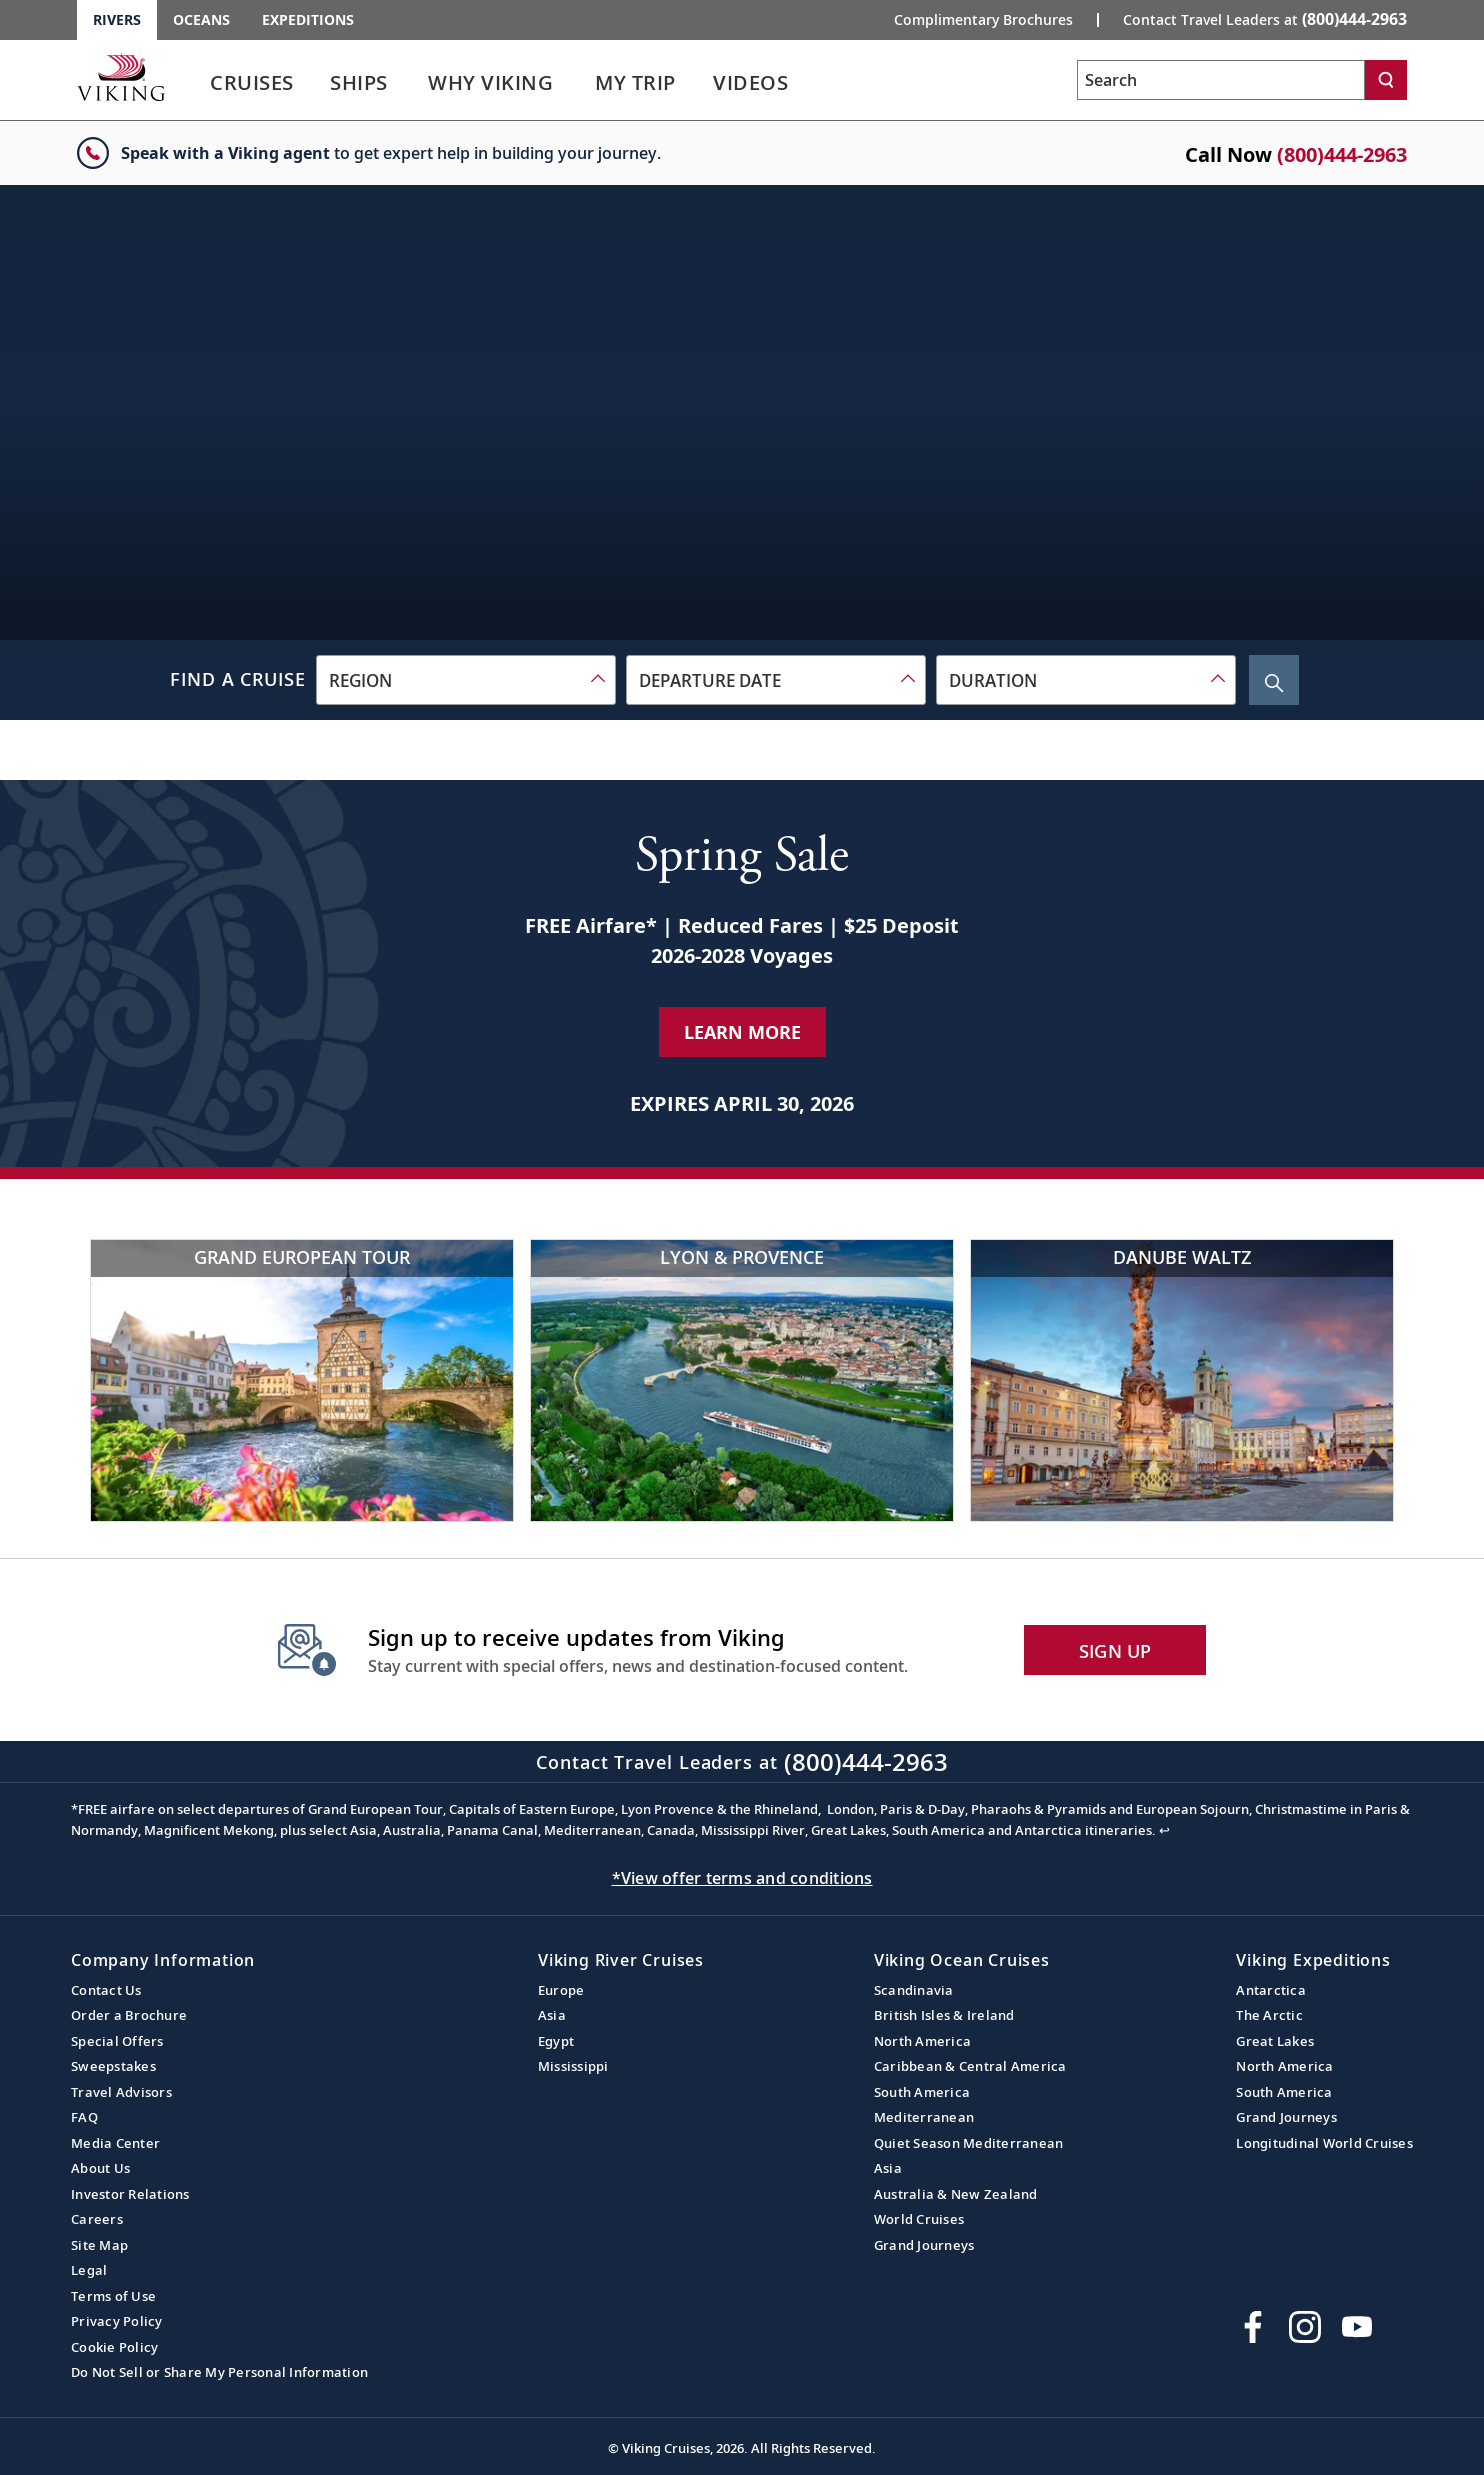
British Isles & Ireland (944, 2015)
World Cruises (919, 2219)
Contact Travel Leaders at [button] (1265, 19)
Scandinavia (914, 1990)
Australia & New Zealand (956, 2194)
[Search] (1386, 80)
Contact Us (106, 1990)
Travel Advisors (121, 2092)
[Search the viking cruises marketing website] (1221, 80)
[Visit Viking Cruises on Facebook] (1253, 2327)
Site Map (99, 2245)
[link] (252, 87)
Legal (89, 2270)
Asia (552, 2015)
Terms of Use (113, 2296)
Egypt (556, 2041)
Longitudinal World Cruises (1324, 2143)
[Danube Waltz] (1182, 1380)
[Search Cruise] (1274, 680)
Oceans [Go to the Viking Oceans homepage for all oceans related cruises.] (201, 19)
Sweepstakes (113, 2066)
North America (922, 2041)
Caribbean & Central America (970, 2066)
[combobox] (466, 680)
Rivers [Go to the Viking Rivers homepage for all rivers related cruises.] (117, 19)
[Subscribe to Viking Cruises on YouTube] (1357, 2327)
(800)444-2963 (1342, 154)
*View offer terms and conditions (742, 1878)
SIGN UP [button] (1115, 1651)
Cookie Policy (114, 2347)
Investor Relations (130, 2194)
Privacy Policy (117, 2321)
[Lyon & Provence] (742, 1380)
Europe (561, 1990)
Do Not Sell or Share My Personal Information (219, 2372)
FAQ (84, 2117)
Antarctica (1271, 1990)
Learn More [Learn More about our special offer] (742, 1032)
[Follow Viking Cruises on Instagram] (1305, 2327)
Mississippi (573, 2066)
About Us (100, 2168)
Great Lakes (1275, 2041)
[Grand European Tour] (302, 1380)
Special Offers (117, 2041)
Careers (97, 2219)
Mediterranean (924, 2117)
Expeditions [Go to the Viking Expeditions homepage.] (308, 19)
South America (922, 2092)
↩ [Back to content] (1164, 1830)
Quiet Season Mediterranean (969, 2143)
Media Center (115, 2143)
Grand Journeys (924, 2245)
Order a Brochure (129, 2015)
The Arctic (1269, 2015)
